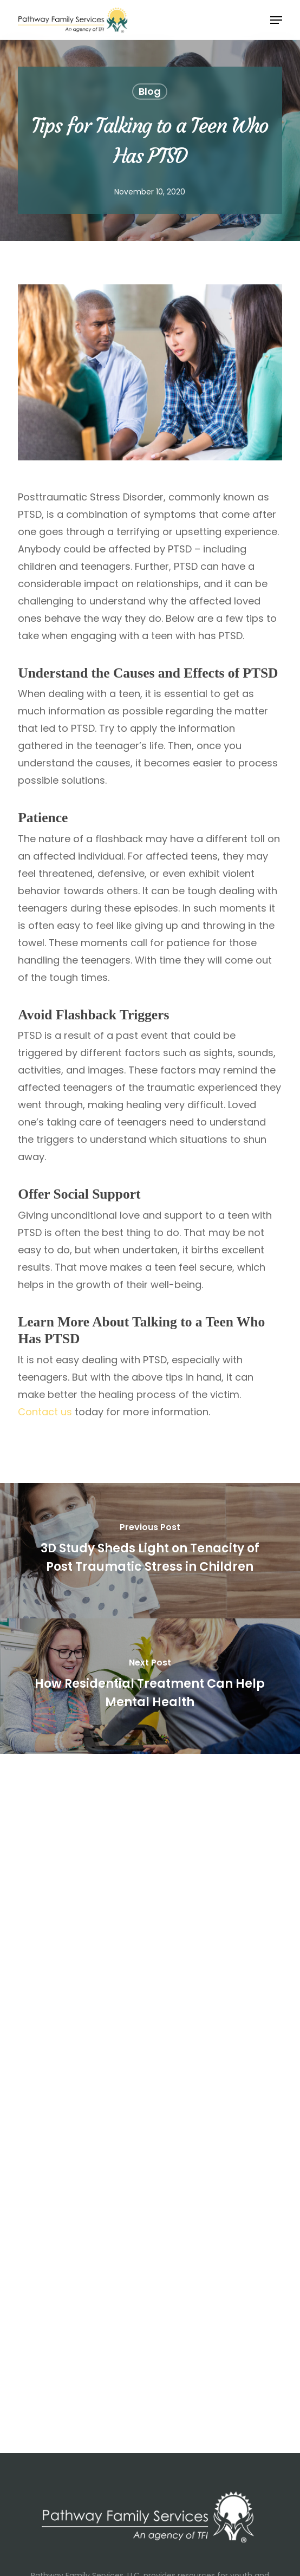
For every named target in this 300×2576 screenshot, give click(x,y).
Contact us (45, 1412)
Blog (150, 91)
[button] (276, 20)
